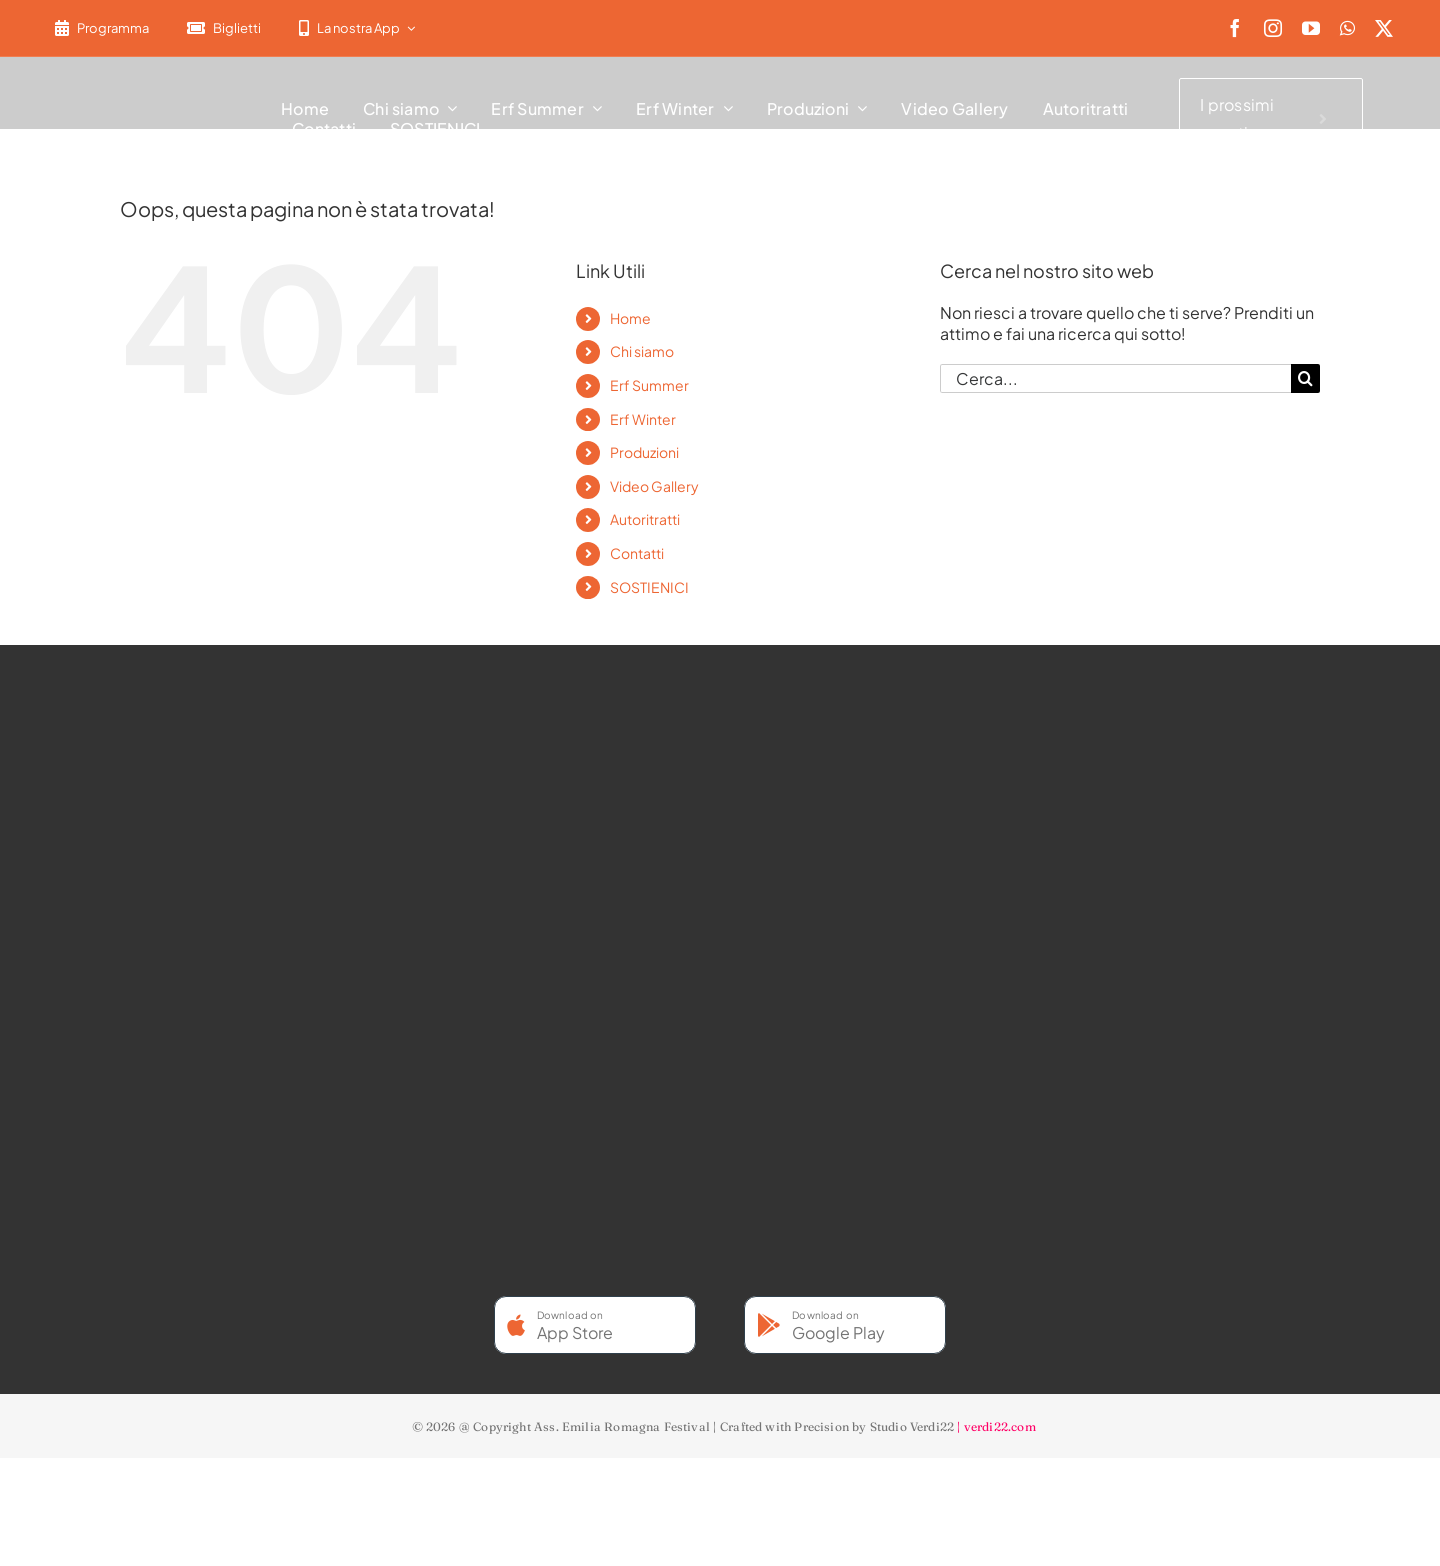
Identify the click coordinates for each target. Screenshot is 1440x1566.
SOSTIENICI (649, 587)
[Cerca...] (1115, 378)
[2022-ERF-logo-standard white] (138, 84)
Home (630, 318)
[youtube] (1311, 28)
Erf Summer (649, 385)
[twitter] (1384, 28)
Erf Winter (643, 419)
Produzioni (644, 452)
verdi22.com (1000, 1426)
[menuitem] (445, 28)
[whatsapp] (1347, 28)
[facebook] (1235, 28)
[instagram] (1273, 28)
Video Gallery (654, 486)
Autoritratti (645, 519)
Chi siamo (642, 351)
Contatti (637, 553)
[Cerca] (1305, 378)
